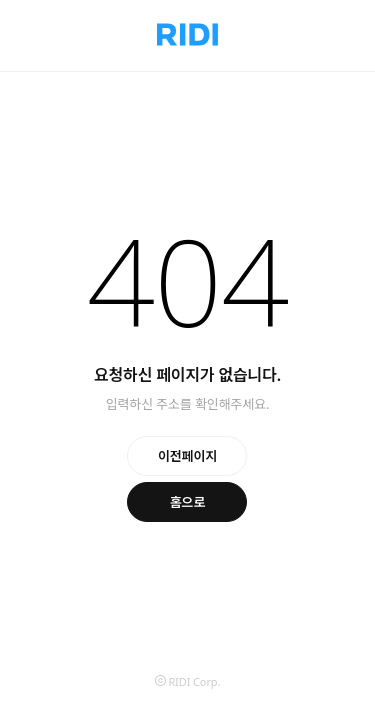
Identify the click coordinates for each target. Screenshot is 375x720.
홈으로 (188, 502)
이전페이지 (187, 456)
